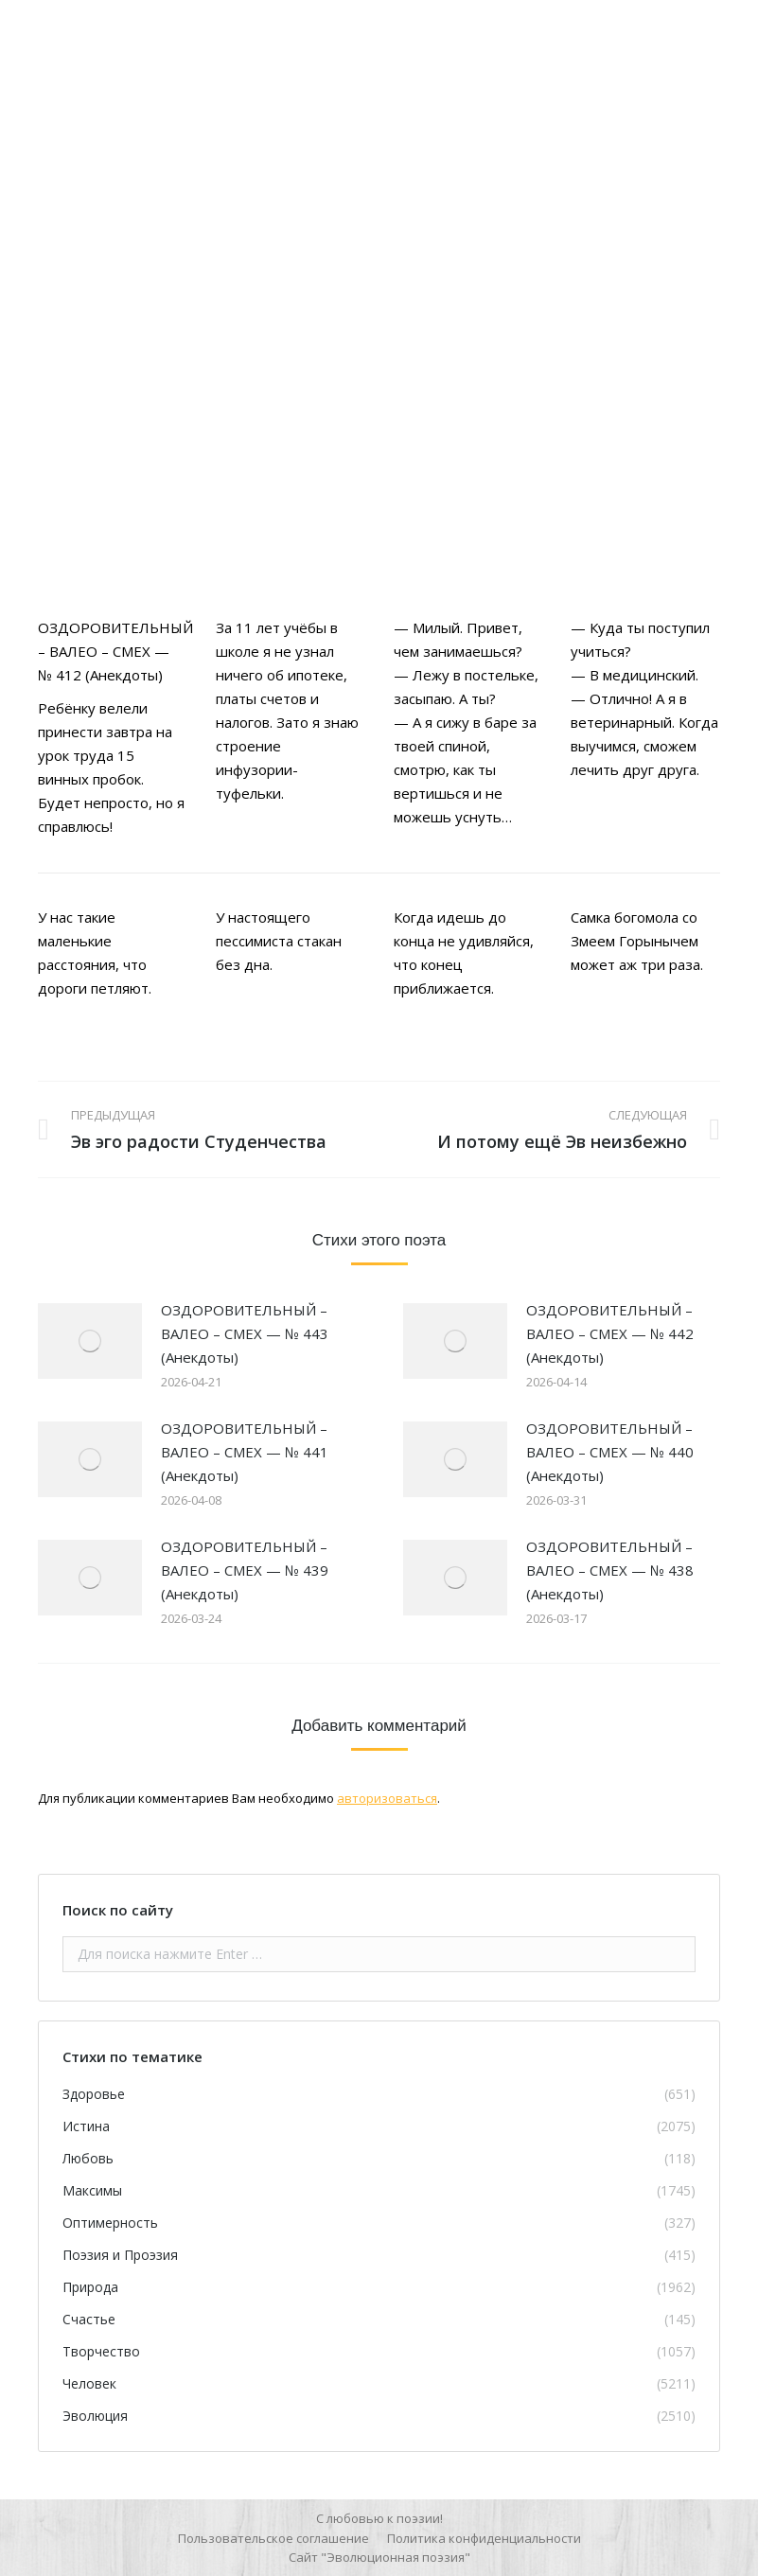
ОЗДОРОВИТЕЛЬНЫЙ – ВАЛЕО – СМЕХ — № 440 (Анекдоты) (610, 1452)
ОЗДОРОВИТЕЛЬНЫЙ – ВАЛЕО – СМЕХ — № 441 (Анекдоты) (244, 1452)
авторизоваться (387, 1798)
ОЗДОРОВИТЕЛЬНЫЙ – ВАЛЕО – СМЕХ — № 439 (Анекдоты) (244, 1570)
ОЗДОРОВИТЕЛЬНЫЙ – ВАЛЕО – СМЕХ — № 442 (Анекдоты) (610, 1333)
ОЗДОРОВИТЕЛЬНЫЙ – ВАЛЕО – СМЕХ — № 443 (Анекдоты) (244, 1333)
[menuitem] (273, 2538)
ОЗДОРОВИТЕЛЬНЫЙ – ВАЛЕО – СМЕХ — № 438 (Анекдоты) (610, 1570)
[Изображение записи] (90, 1341)
